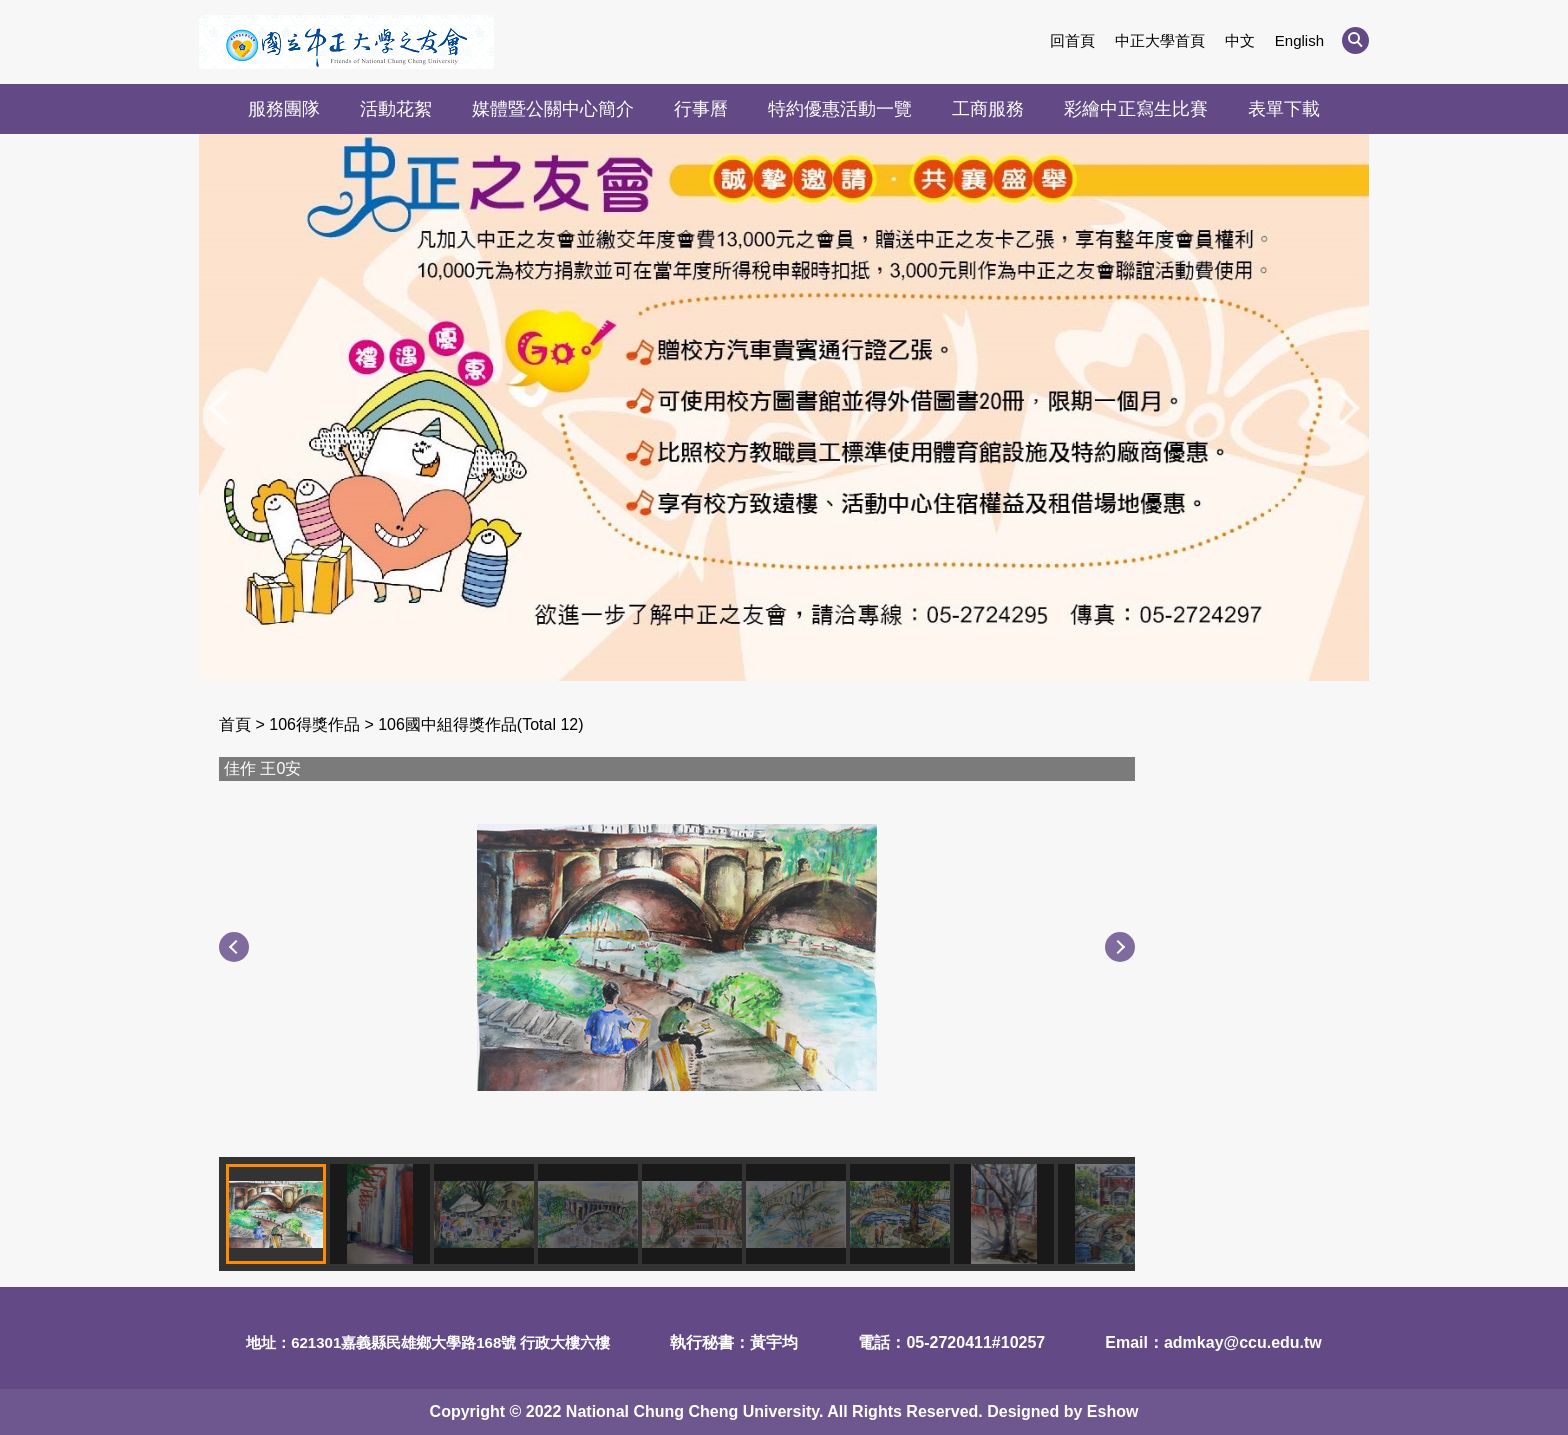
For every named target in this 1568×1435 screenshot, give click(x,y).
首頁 (235, 724)
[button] (1355, 40)
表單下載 (1284, 109)
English (1299, 40)
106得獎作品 (314, 724)
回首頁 (1072, 40)
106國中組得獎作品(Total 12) (480, 724)
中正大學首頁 (1160, 40)
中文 (1240, 40)
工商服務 (988, 109)
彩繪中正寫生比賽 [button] (1136, 109)
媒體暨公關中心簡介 (553, 109)
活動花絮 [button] (396, 109)
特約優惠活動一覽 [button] (840, 109)
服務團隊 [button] (284, 109)
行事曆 (701, 109)
